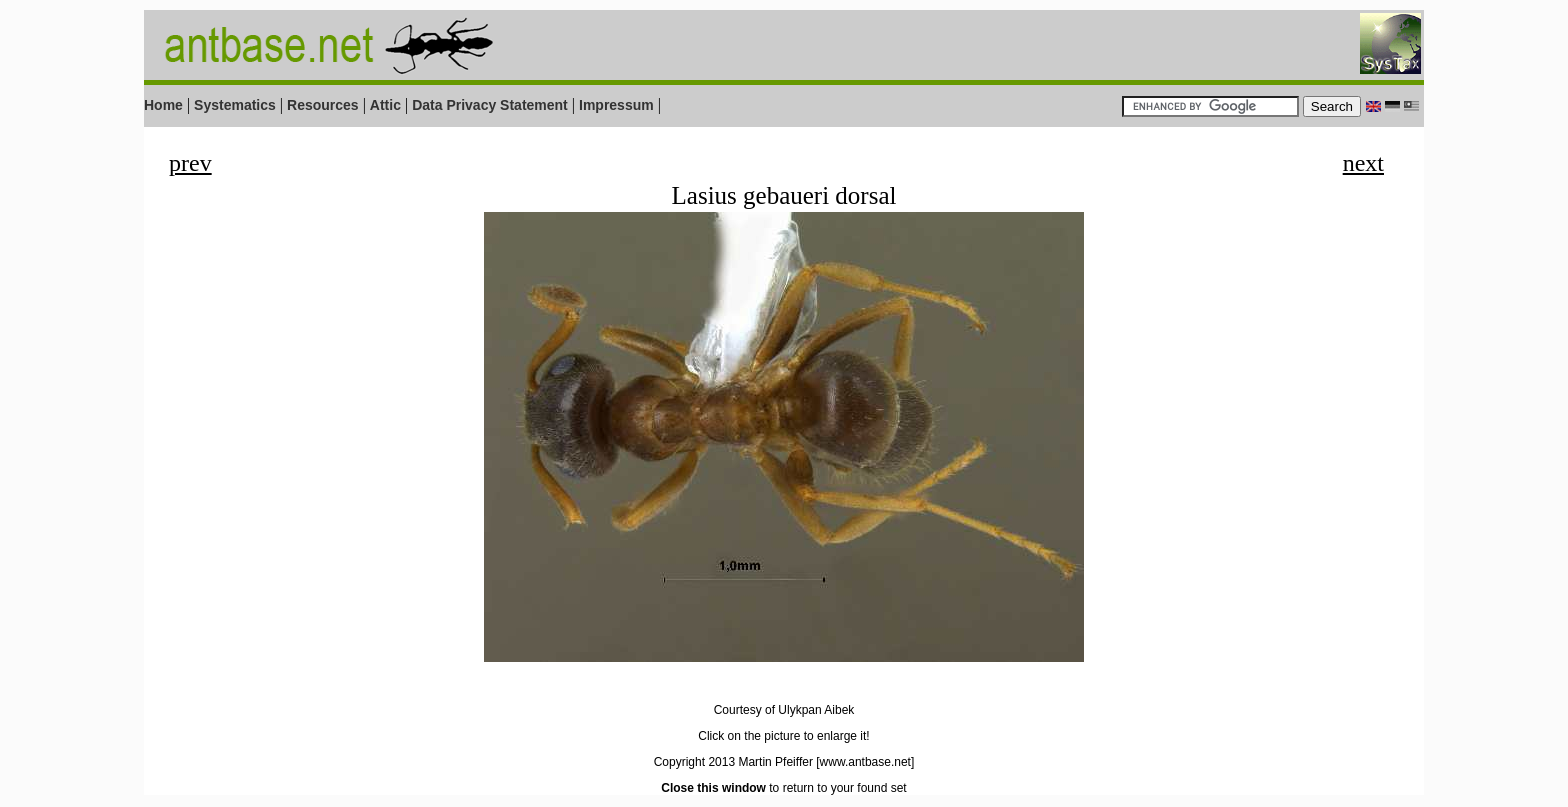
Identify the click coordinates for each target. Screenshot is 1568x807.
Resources (323, 105)
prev (190, 163)
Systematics (235, 105)
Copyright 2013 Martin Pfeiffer (733, 762)
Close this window (713, 788)
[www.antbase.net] (865, 762)
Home (163, 105)
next (1363, 163)
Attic (385, 105)
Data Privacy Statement (490, 105)
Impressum (616, 105)
